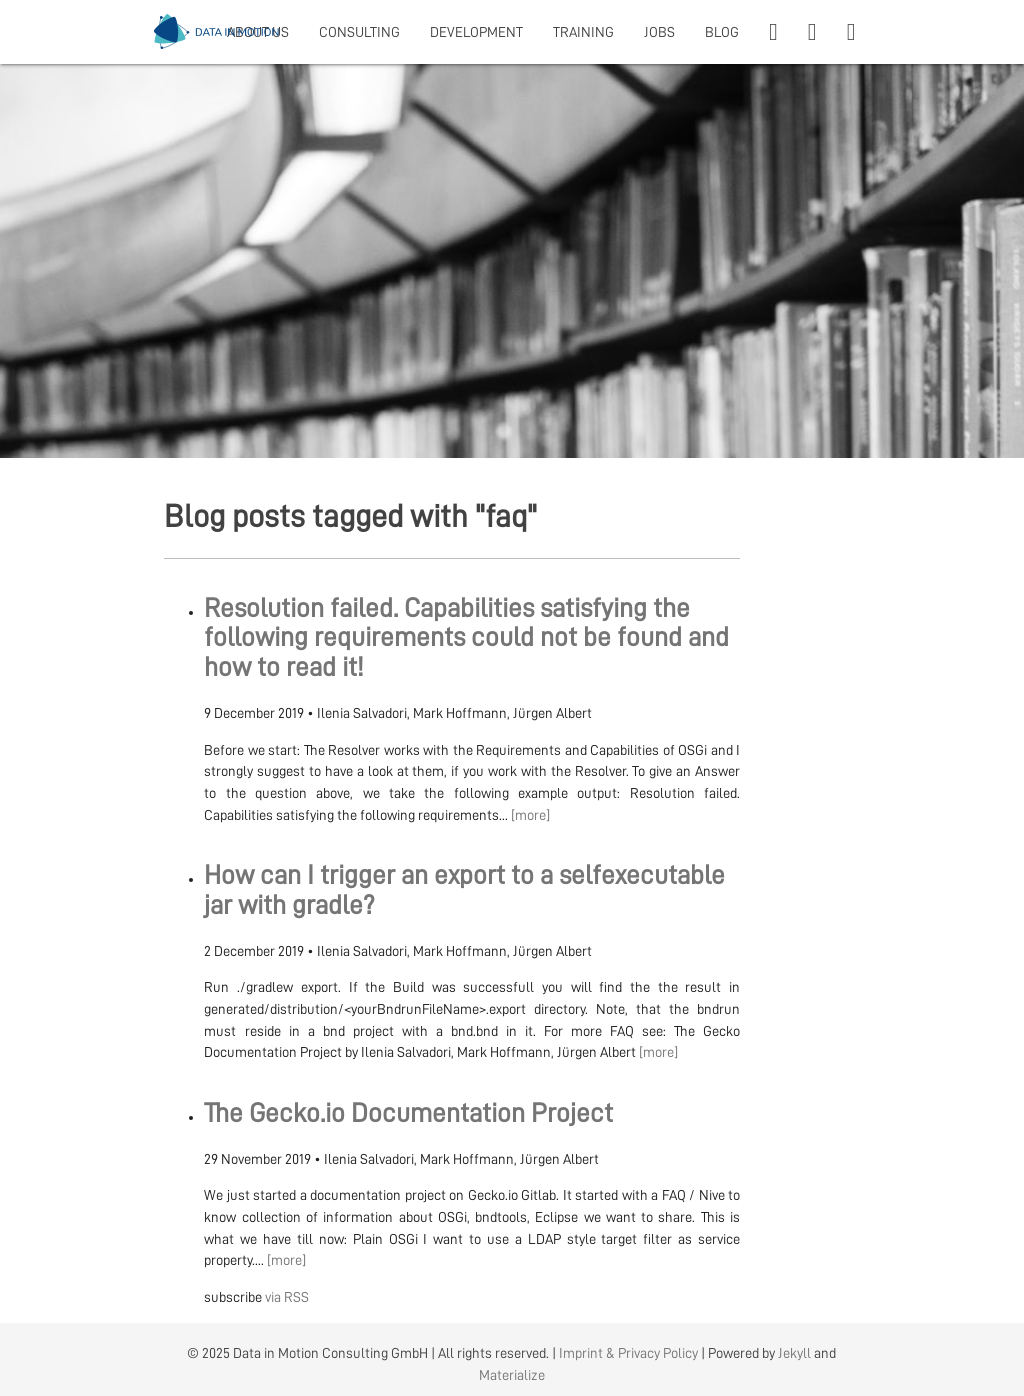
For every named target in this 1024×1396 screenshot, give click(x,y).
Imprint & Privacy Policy (628, 1353)
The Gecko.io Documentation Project (408, 1113)
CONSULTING (359, 32)
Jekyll (794, 1353)
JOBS (659, 32)
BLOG (722, 32)
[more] (530, 815)
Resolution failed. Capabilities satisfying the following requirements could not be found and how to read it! (466, 638)
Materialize (512, 1375)
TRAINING (583, 32)
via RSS (287, 1297)
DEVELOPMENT (476, 32)
